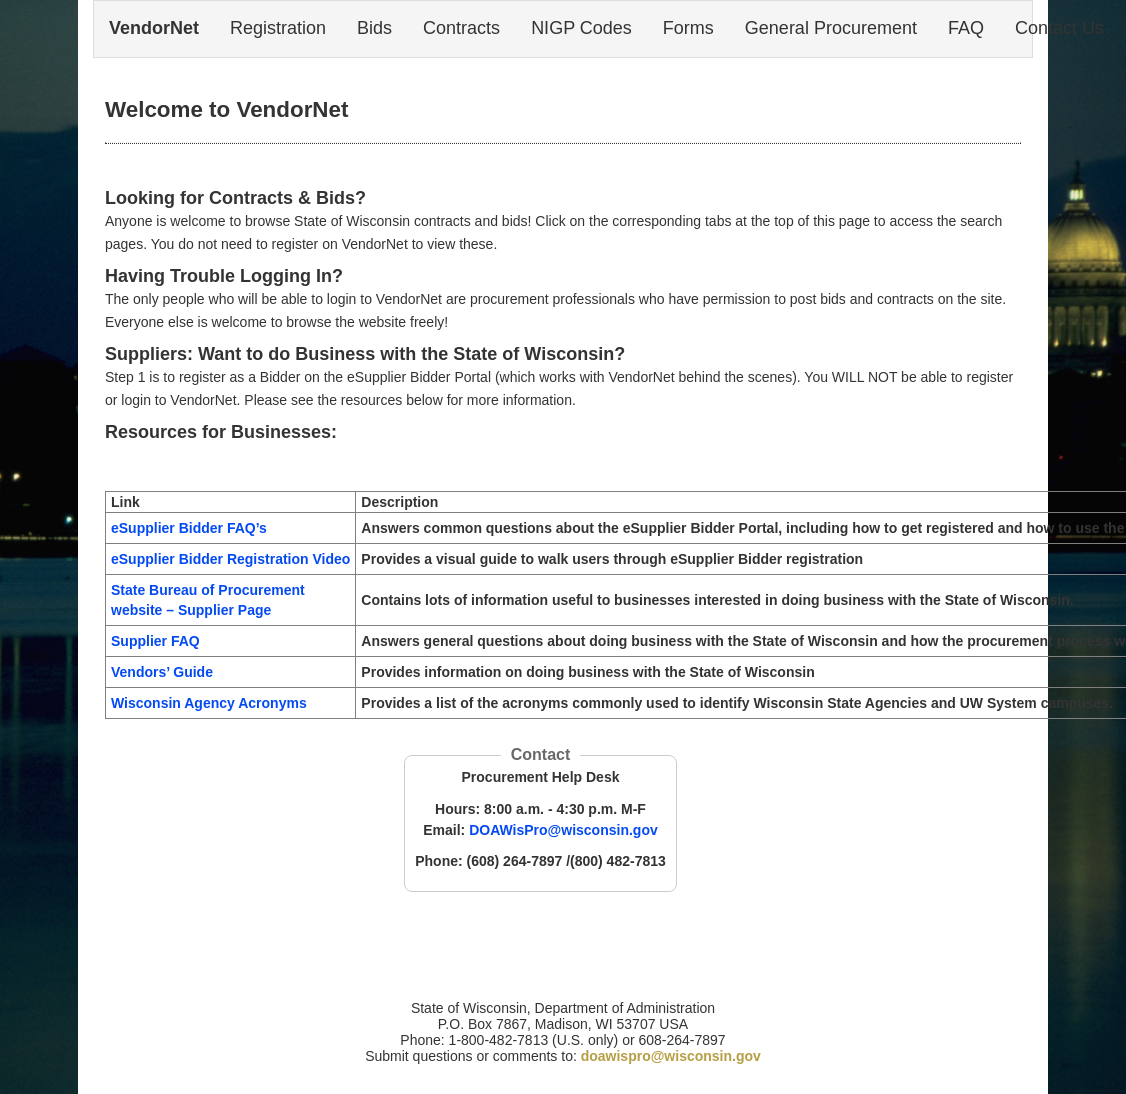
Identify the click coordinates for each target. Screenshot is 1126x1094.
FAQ (966, 28)
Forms (688, 28)
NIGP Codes (581, 28)
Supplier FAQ (155, 641)
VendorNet (154, 28)
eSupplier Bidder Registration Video (230, 559)
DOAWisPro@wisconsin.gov (563, 830)
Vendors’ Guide (162, 672)
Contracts (461, 28)
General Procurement (831, 28)
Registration (278, 28)
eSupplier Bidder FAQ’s (189, 528)
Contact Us (1059, 28)
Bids (374, 28)
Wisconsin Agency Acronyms (209, 703)
